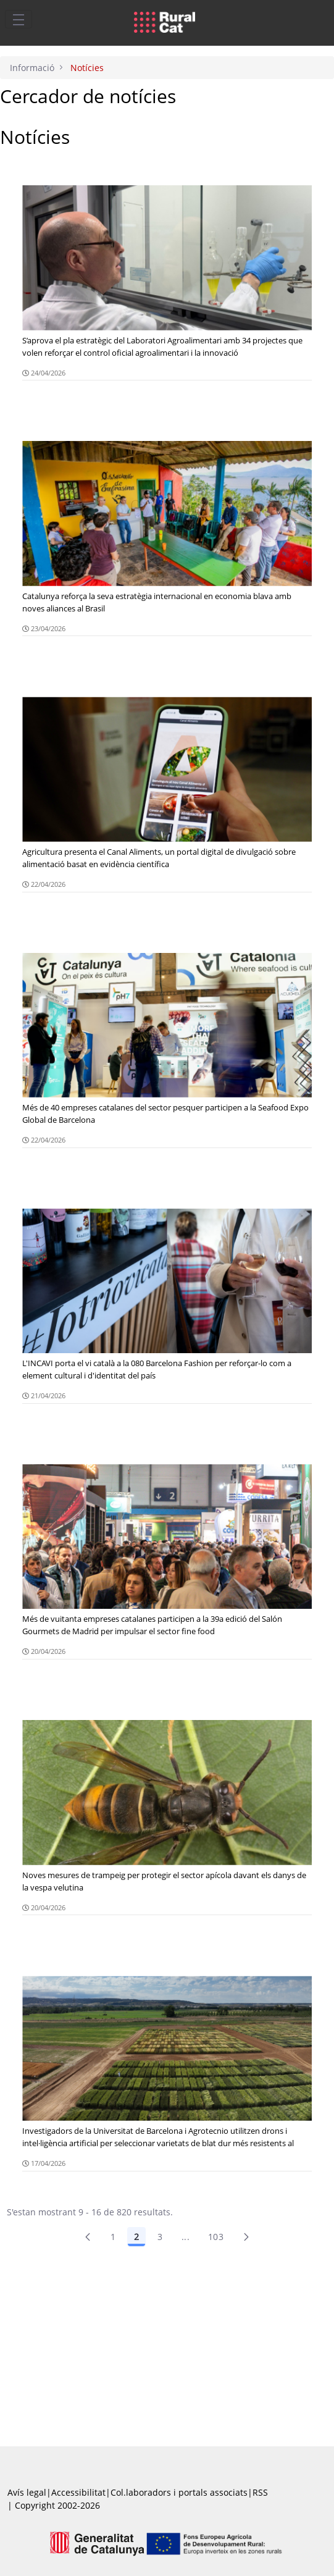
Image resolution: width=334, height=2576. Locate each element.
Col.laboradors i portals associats (179, 2492)
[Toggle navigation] (18, 19)
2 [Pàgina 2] (136, 2236)
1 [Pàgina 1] (113, 2236)
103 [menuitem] (215, 2236)
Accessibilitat (78, 2492)
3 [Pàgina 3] (159, 2236)
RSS (260, 2492)
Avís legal (26, 2492)
